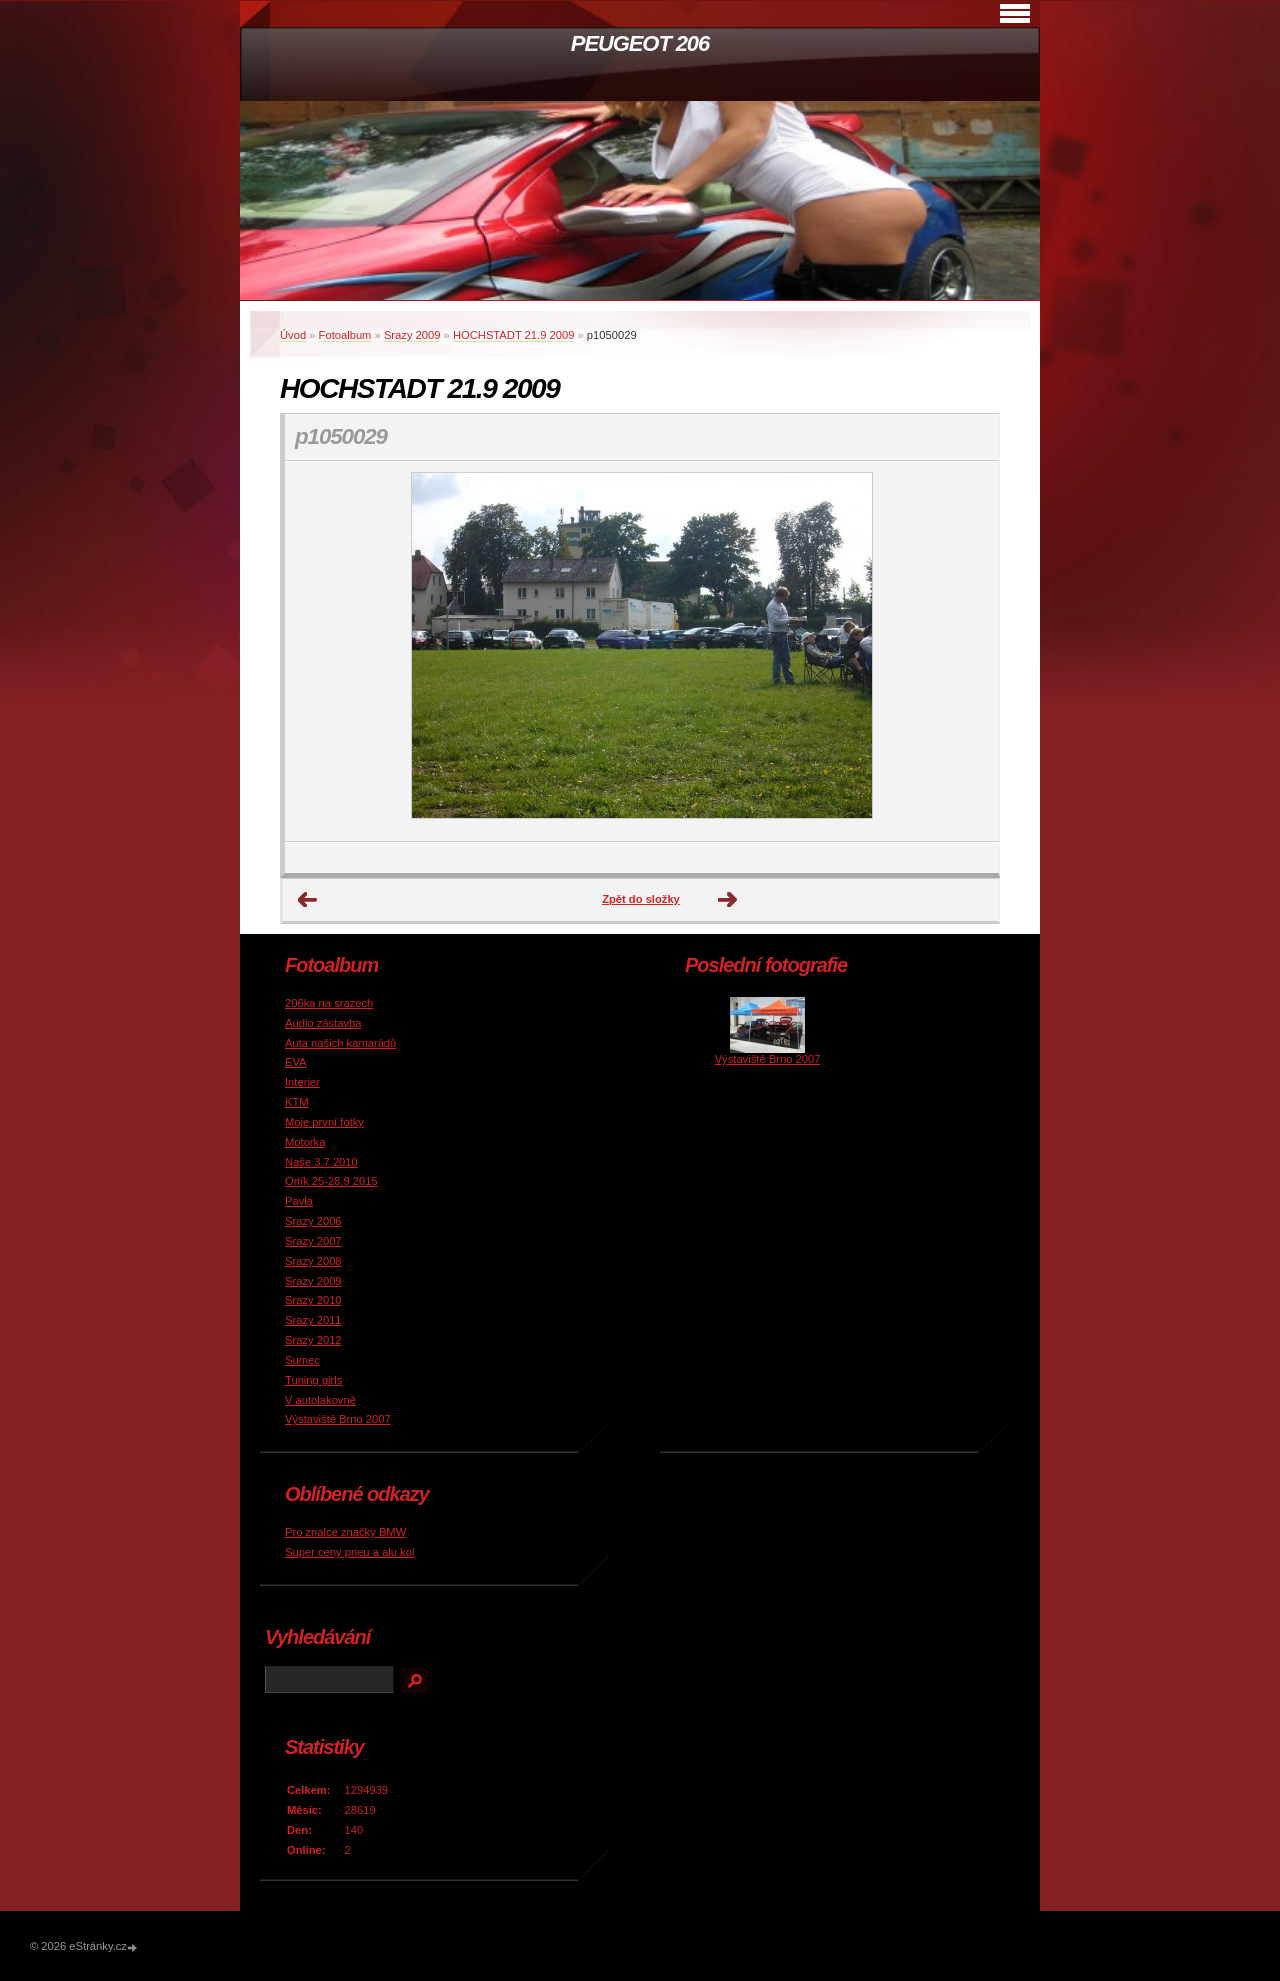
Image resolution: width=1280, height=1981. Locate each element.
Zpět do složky (641, 899)
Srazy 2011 (313, 1320)
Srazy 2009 (412, 335)
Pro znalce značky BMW (345, 1532)
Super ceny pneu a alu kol (349, 1552)
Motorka (305, 1142)
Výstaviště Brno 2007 (338, 1419)
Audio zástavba (323, 1023)
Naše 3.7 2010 (321, 1162)
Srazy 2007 (313, 1241)
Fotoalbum (345, 335)
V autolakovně (320, 1400)
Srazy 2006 (313, 1221)
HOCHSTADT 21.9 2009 (513, 335)
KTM (297, 1102)
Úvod (293, 335)
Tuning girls (313, 1380)
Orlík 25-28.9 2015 (331, 1181)
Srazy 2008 (313, 1261)
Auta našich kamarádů (340, 1043)
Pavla (299, 1201)
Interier (302, 1082)
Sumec (302, 1360)
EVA (296, 1062)
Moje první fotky (324, 1122)
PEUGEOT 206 (640, 43)
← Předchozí (308, 900)
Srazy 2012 (313, 1340)
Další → (728, 900)
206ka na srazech (329, 1003)
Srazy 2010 (313, 1300)
